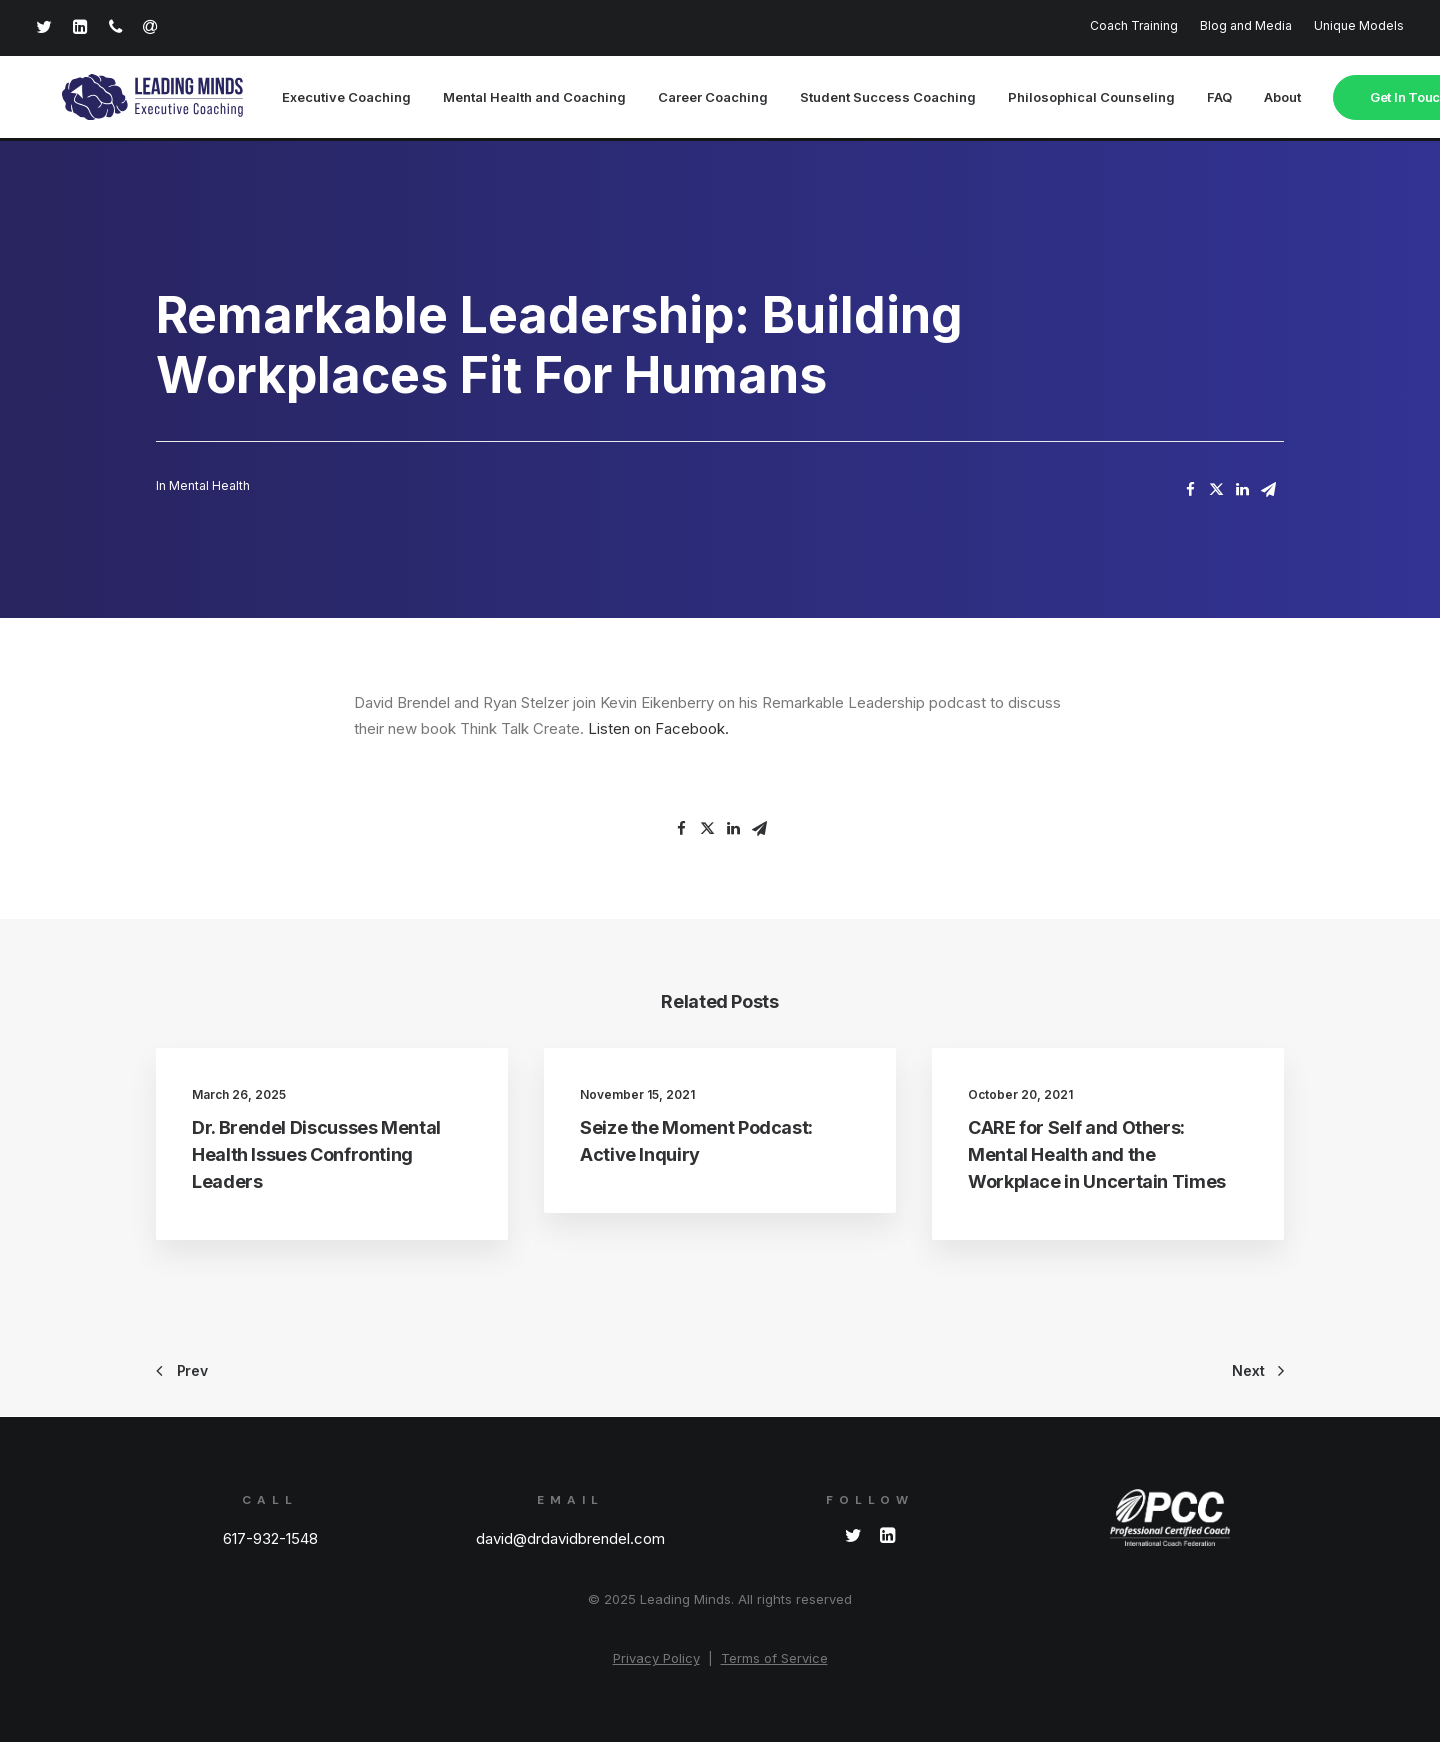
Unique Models (1359, 25)
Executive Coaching (308, 99)
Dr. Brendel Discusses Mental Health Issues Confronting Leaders (316, 1155)
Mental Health (209, 486)
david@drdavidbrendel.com (570, 1538)
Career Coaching (675, 99)
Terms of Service (774, 1658)
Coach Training (1134, 25)
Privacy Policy (656, 1658)
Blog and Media (1246, 25)
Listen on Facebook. (658, 729)
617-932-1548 (270, 1538)
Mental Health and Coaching (496, 99)
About (1244, 99)
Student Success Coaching (850, 99)
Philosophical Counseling (1053, 99)
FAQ (1181, 99)
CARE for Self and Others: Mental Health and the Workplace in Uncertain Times (1097, 1155)
